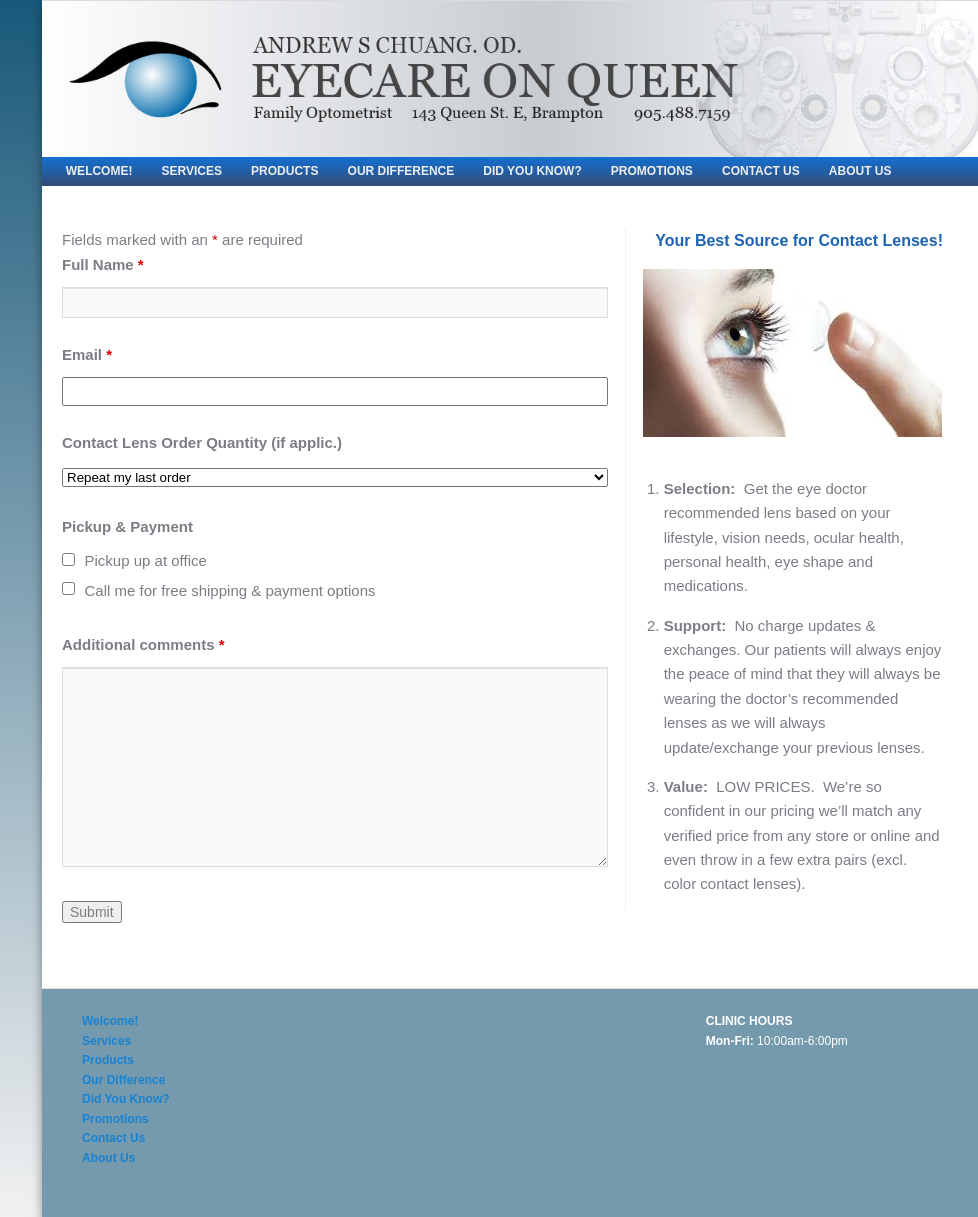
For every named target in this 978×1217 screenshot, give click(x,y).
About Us (860, 171)
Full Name (103, 264)
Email (87, 354)
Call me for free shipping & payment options (230, 590)
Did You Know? (532, 171)
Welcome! (99, 171)
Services (192, 171)
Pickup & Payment (127, 526)
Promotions (652, 171)
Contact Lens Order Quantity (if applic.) (202, 442)
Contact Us (761, 171)
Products (284, 171)
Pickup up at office (146, 560)
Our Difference (401, 171)
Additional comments (143, 644)
